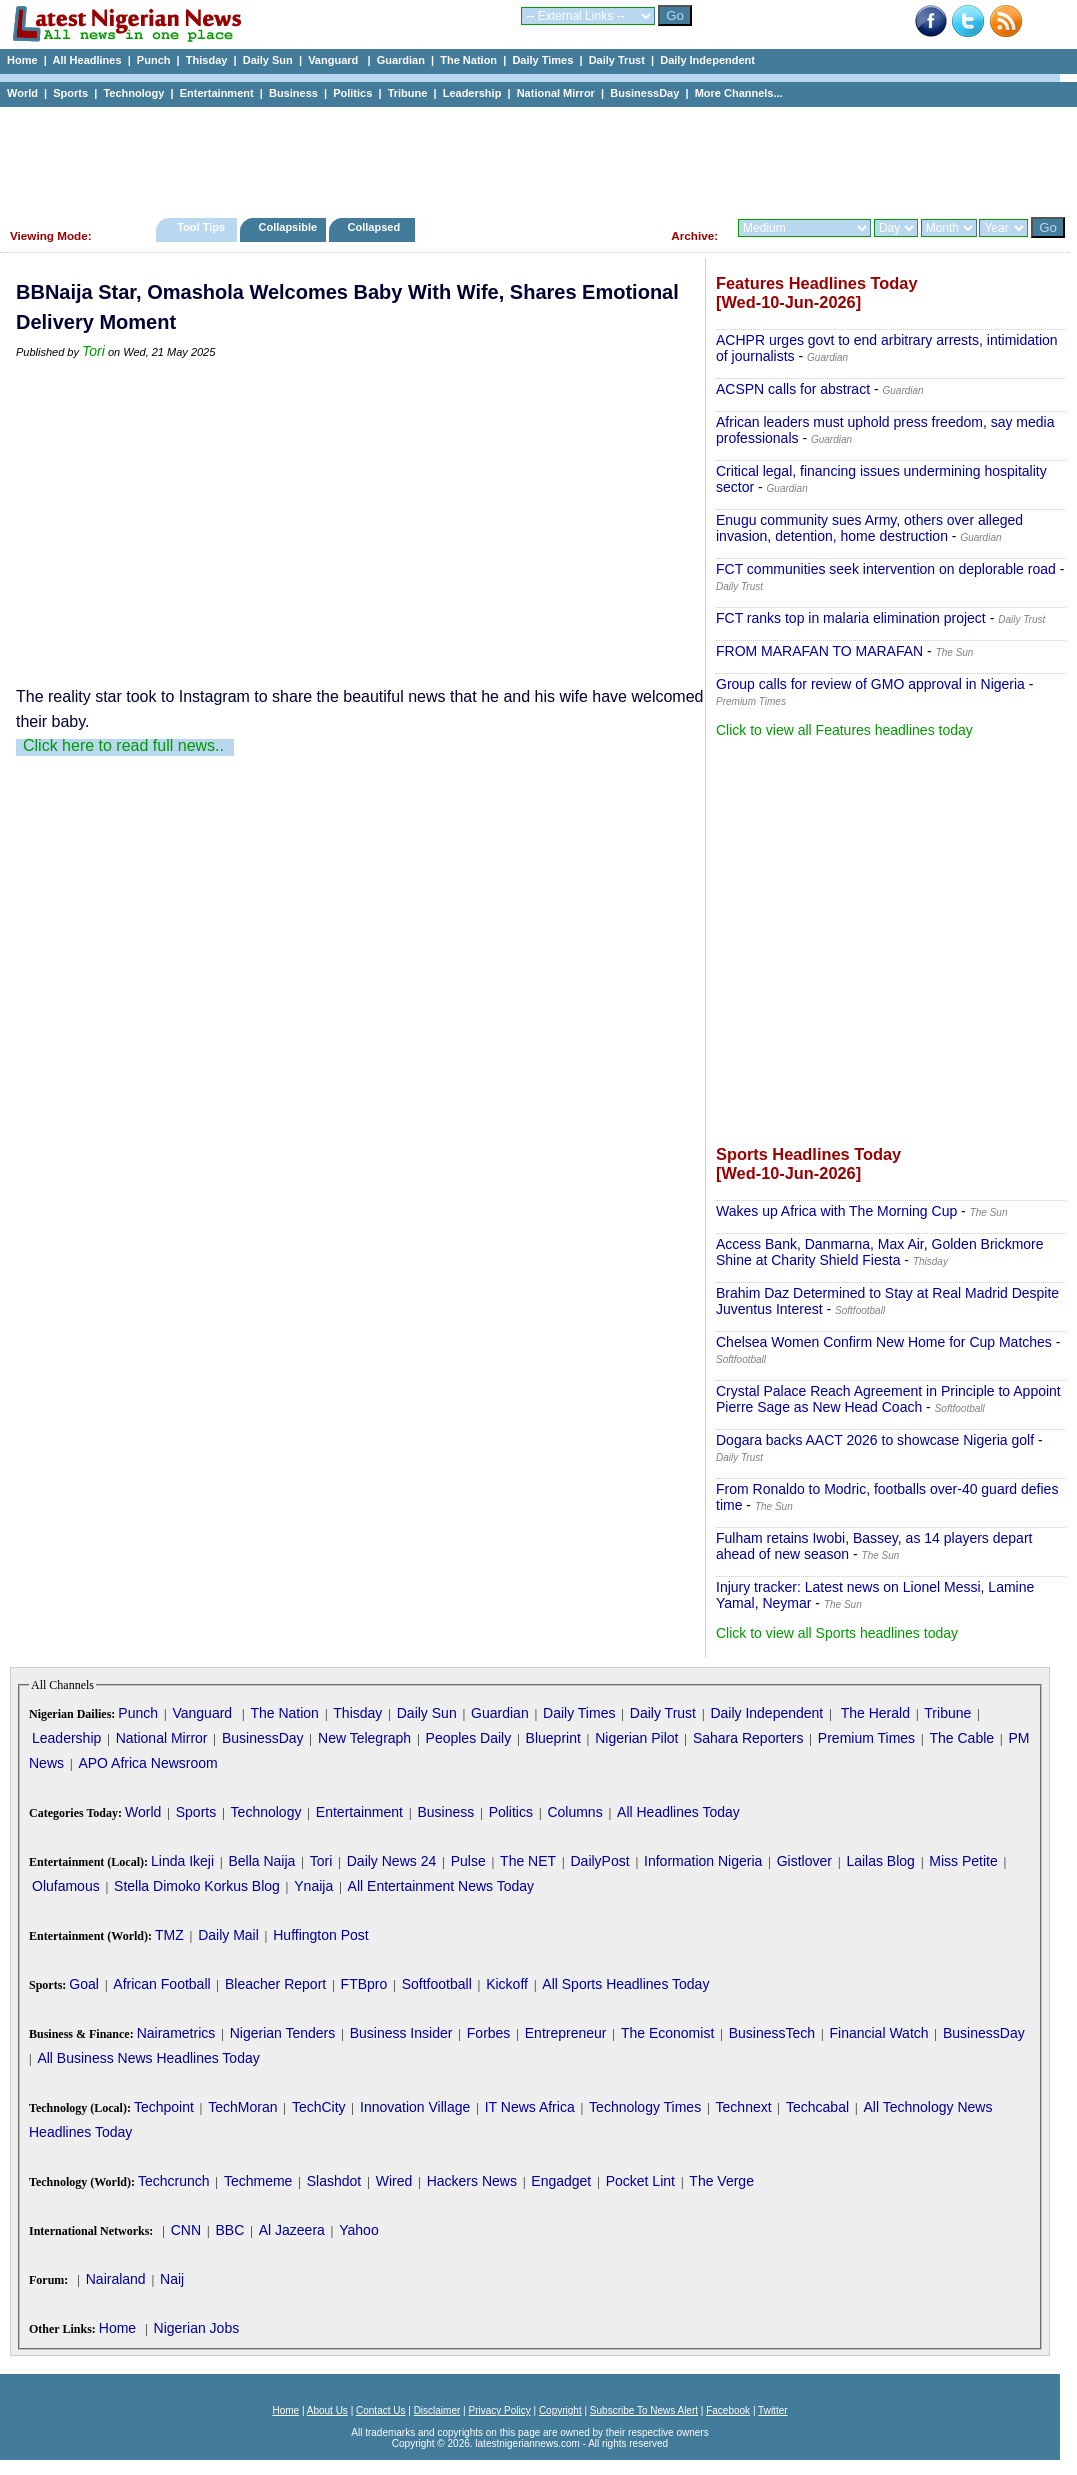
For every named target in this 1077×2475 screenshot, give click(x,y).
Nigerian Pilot (636, 1738)
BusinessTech (772, 2033)
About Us (327, 2410)
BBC (229, 2230)
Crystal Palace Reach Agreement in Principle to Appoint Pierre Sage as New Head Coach (888, 1399)
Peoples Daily (469, 1738)
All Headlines (86, 60)
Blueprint (553, 1738)
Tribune (408, 93)
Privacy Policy (499, 2410)
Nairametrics (176, 2033)
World (22, 93)
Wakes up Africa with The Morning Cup (836, 1211)
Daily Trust (617, 60)
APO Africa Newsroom (147, 1763)
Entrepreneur (566, 2033)
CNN (186, 2230)
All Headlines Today (678, 1812)
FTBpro (364, 1984)
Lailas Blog (880, 1861)
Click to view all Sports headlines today (837, 1633)
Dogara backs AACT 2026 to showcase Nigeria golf (875, 1440)
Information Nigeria (703, 1861)
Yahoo (358, 2230)
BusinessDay (644, 93)
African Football (161, 1984)
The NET (528, 1861)
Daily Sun (268, 60)
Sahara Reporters (748, 1738)
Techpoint (164, 2107)
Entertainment (217, 93)
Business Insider (401, 2033)
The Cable (961, 1738)
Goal (84, 1984)
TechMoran (242, 2107)
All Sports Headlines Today (625, 1984)
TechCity (319, 2107)
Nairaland (116, 2279)
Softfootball (437, 1984)
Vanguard (334, 60)
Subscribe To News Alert (644, 2410)
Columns (574, 1812)
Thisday (207, 60)
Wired (394, 2181)
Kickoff (507, 1984)
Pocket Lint (640, 2181)
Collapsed (376, 227)
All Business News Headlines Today (148, 2058)
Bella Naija (261, 1861)
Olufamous (66, 1886)
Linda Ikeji (182, 1861)
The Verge (721, 2181)
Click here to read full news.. (123, 745)
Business (293, 93)
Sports (70, 93)
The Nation (468, 60)
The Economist (667, 2033)
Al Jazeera (292, 2230)
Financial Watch (878, 2033)
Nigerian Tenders (283, 2033)
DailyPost (600, 1861)
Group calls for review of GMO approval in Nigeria (870, 684)
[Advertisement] (530, 157)
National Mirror (556, 93)
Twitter (772, 2410)
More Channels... (739, 93)
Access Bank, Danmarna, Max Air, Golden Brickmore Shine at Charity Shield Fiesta (880, 1252)
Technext (744, 2107)
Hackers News (472, 2181)
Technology (133, 93)
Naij (172, 2279)
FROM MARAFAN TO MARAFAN (819, 651)
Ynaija (313, 1886)
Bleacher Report (275, 1984)
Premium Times (866, 1738)
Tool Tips (201, 227)
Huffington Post (320, 1935)
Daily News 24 (391, 1861)
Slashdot (334, 2181)
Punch (154, 60)
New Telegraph (364, 1738)
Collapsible (287, 227)
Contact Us (380, 2410)
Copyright (560, 2410)
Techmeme (258, 2181)
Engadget (561, 2181)
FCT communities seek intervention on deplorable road (886, 569)
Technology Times (645, 2107)
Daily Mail (228, 1935)
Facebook (728, 2410)
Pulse (468, 1861)
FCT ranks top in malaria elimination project (851, 618)
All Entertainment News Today (441, 1886)
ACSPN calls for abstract (793, 389)
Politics (352, 93)
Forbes (489, 2033)
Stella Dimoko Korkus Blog (197, 1886)
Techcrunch (174, 2181)
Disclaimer (437, 2410)
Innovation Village (415, 2107)
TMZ (169, 1935)
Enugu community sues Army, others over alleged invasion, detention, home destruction (869, 528)
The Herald (875, 1713)
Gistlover (804, 1861)
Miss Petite (963, 1861)
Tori (93, 351)
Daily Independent (707, 60)
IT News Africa (530, 2107)
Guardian (401, 60)
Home (22, 60)
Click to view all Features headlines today (844, 730)
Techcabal (817, 2107)
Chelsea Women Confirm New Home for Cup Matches (884, 1342)
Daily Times (542, 60)
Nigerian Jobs (197, 2328)
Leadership (472, 93)
